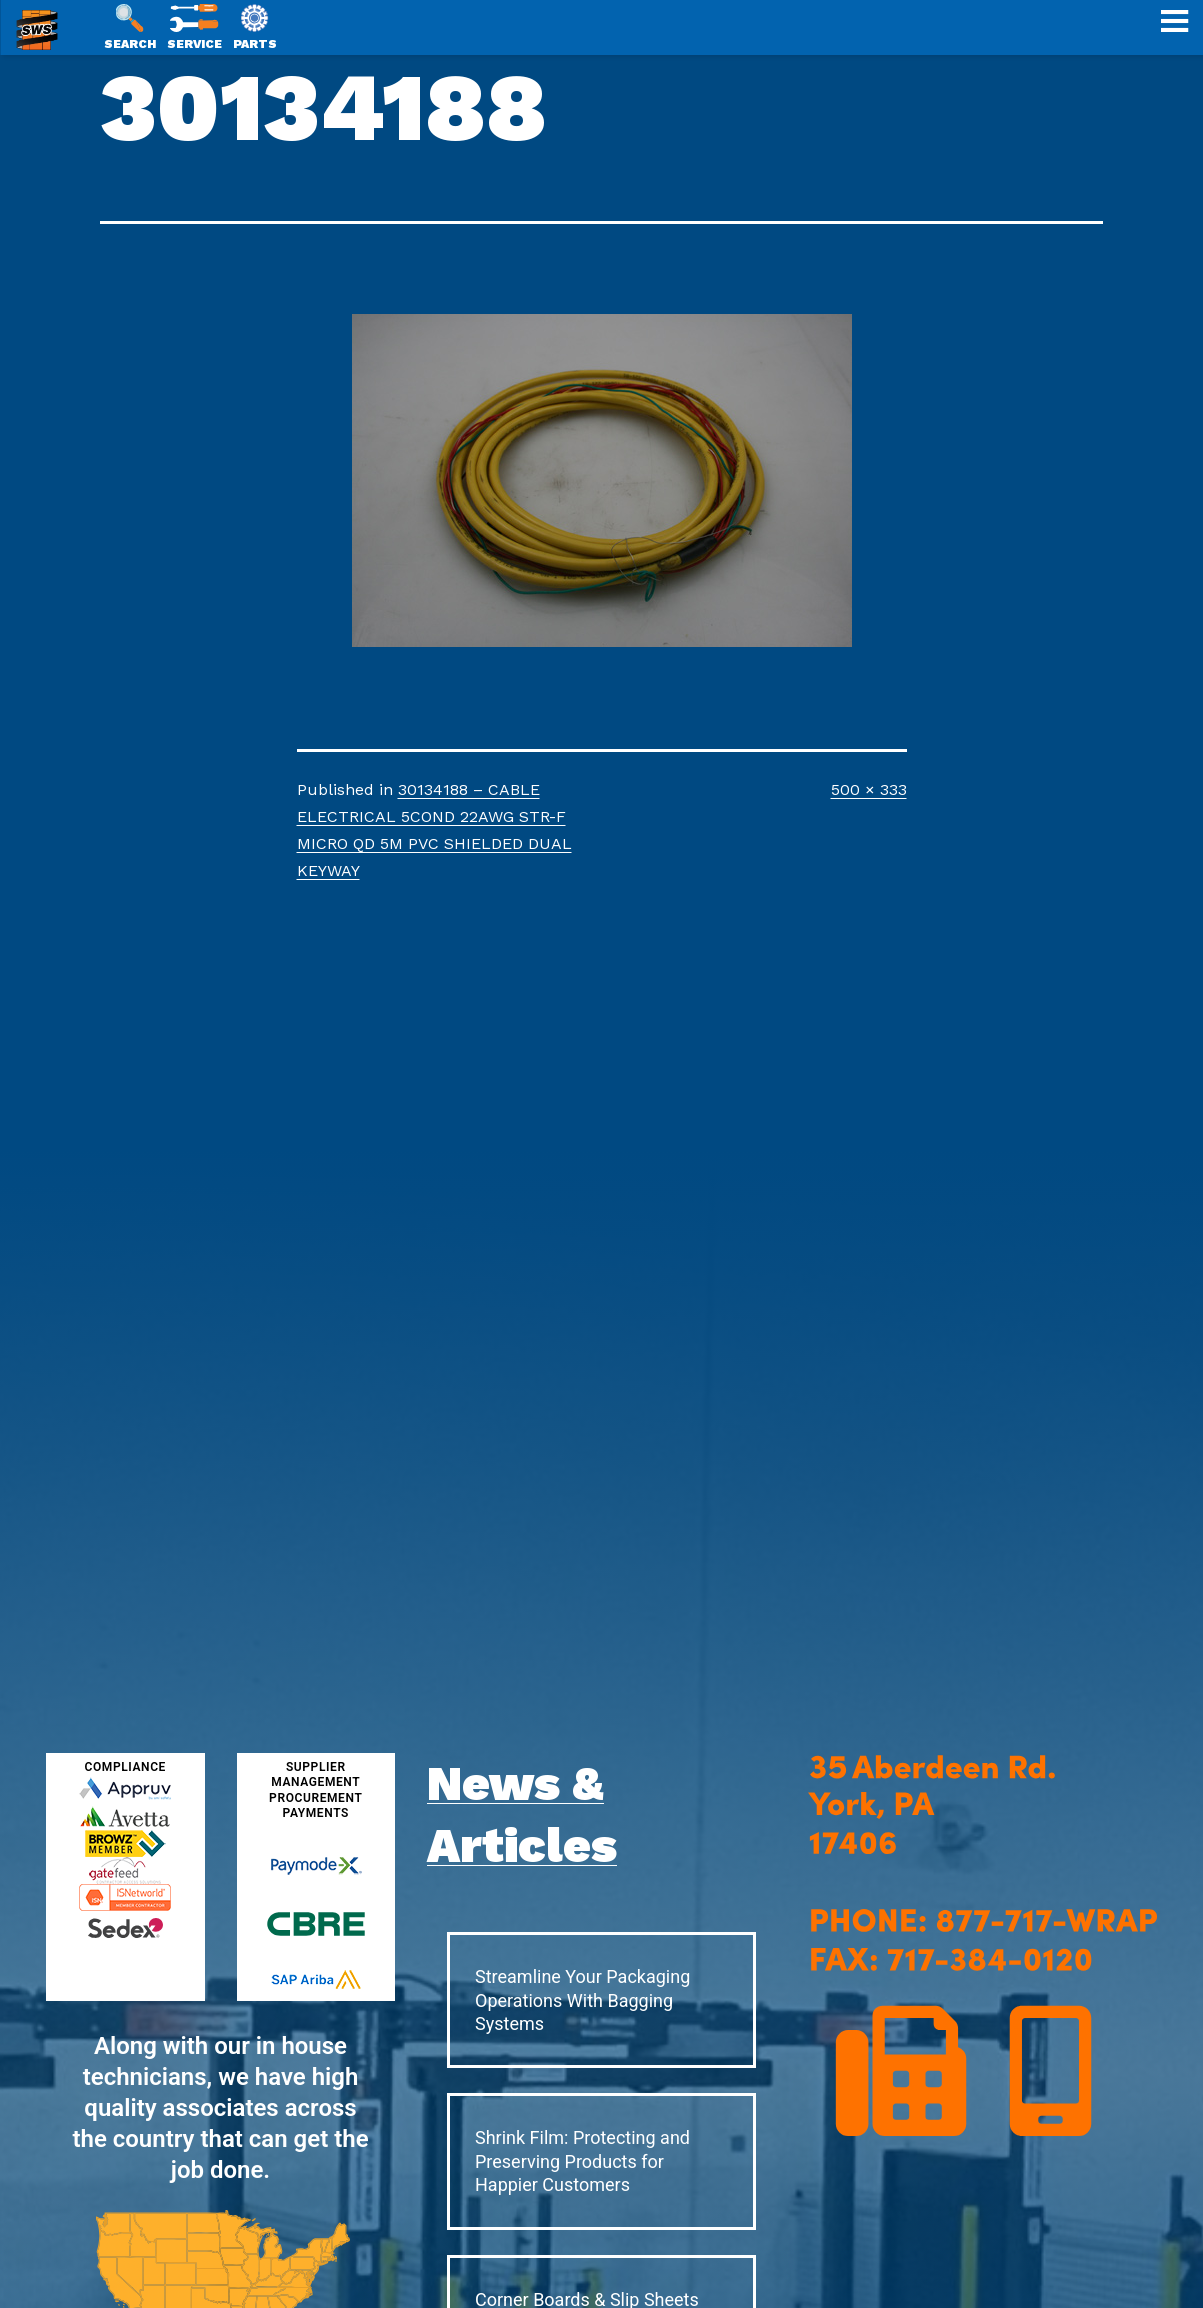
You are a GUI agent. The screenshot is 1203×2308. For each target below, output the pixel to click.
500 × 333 (869, 789)
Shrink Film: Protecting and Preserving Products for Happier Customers (582, 2161)
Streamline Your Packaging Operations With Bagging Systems (582, 2000)
